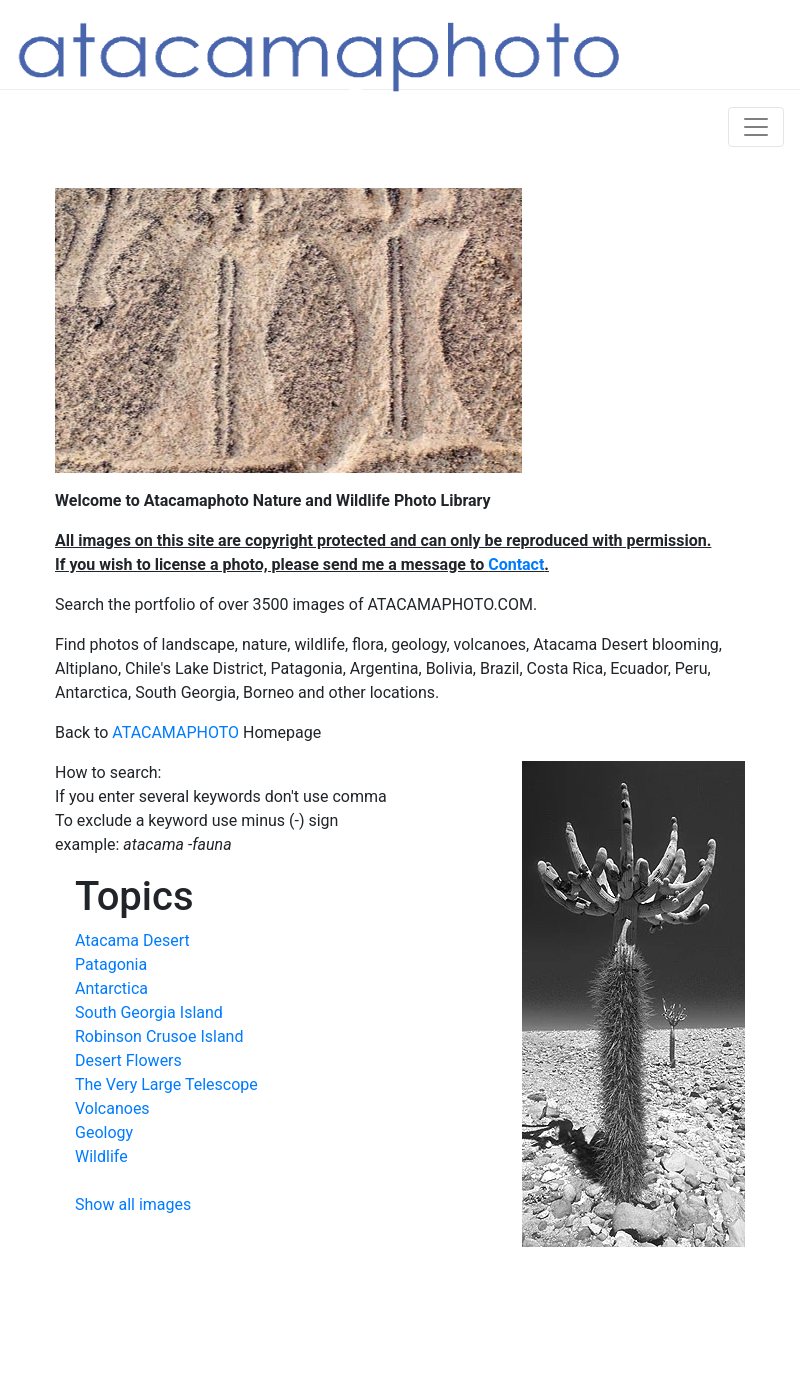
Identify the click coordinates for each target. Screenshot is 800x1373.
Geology (104, 1132)
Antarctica (111, 988)
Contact (516, 564)
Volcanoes (112, 1108)
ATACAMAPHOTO (175, 732)
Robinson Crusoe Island (159, 1036)
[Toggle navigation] (756, 127)
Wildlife (101, 1156)
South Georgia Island (149, 1012)
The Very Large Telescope (166, 1084)
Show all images (133, 1204)
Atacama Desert (132, 940)
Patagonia (111, 964)
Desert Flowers (128, 1060)
